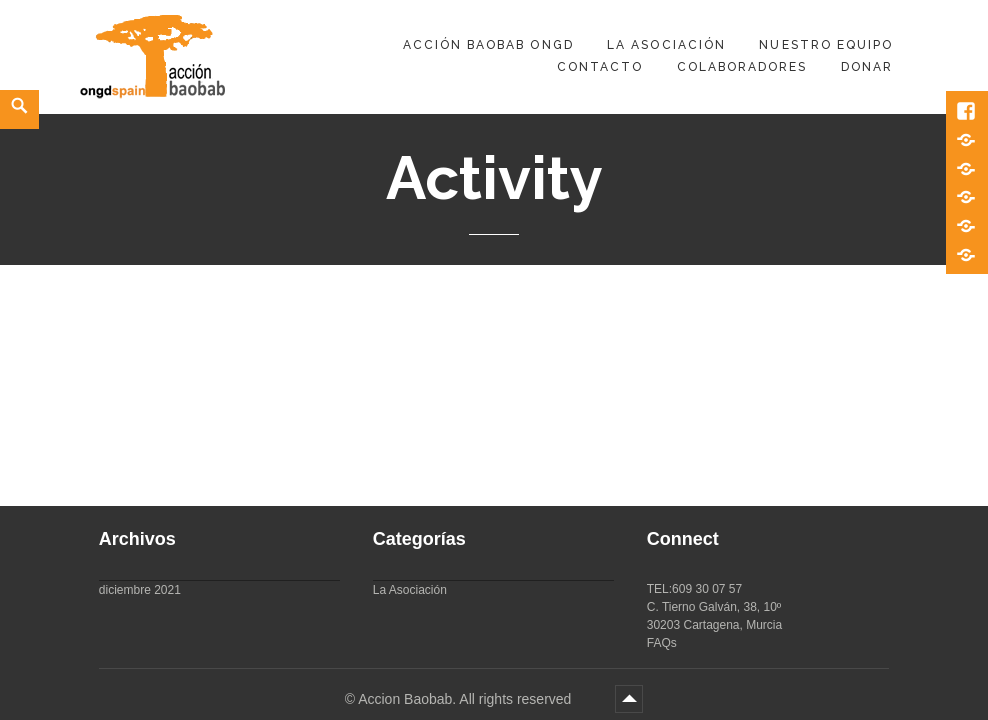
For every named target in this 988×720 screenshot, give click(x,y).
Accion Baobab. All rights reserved (466, 699)
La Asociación (666, 45)
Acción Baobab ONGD (488, 45)
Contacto (600, 67)
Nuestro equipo (826, 45)
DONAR (867, 67)
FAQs (662, 643)
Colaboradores (742, 67)
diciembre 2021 (140, 590)
